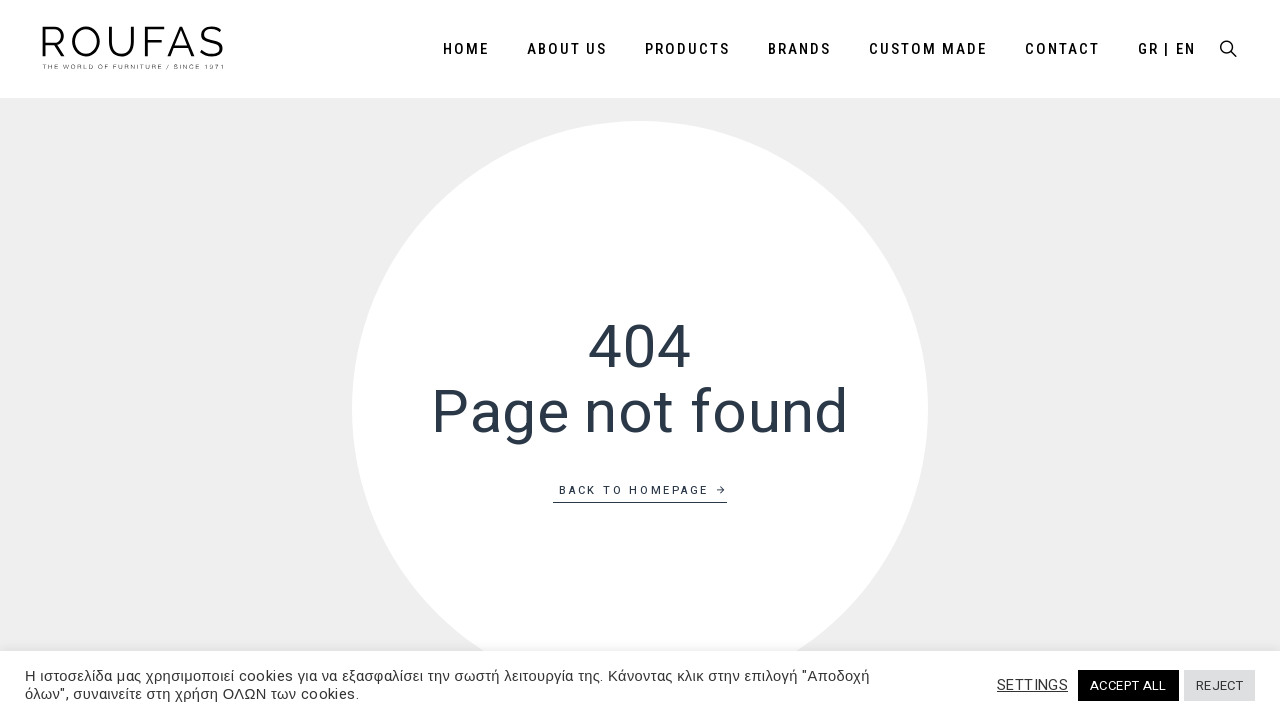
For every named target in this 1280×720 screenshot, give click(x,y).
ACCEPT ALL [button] (1128, 685)
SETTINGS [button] (1032, 686)
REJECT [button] (1219, 685)
